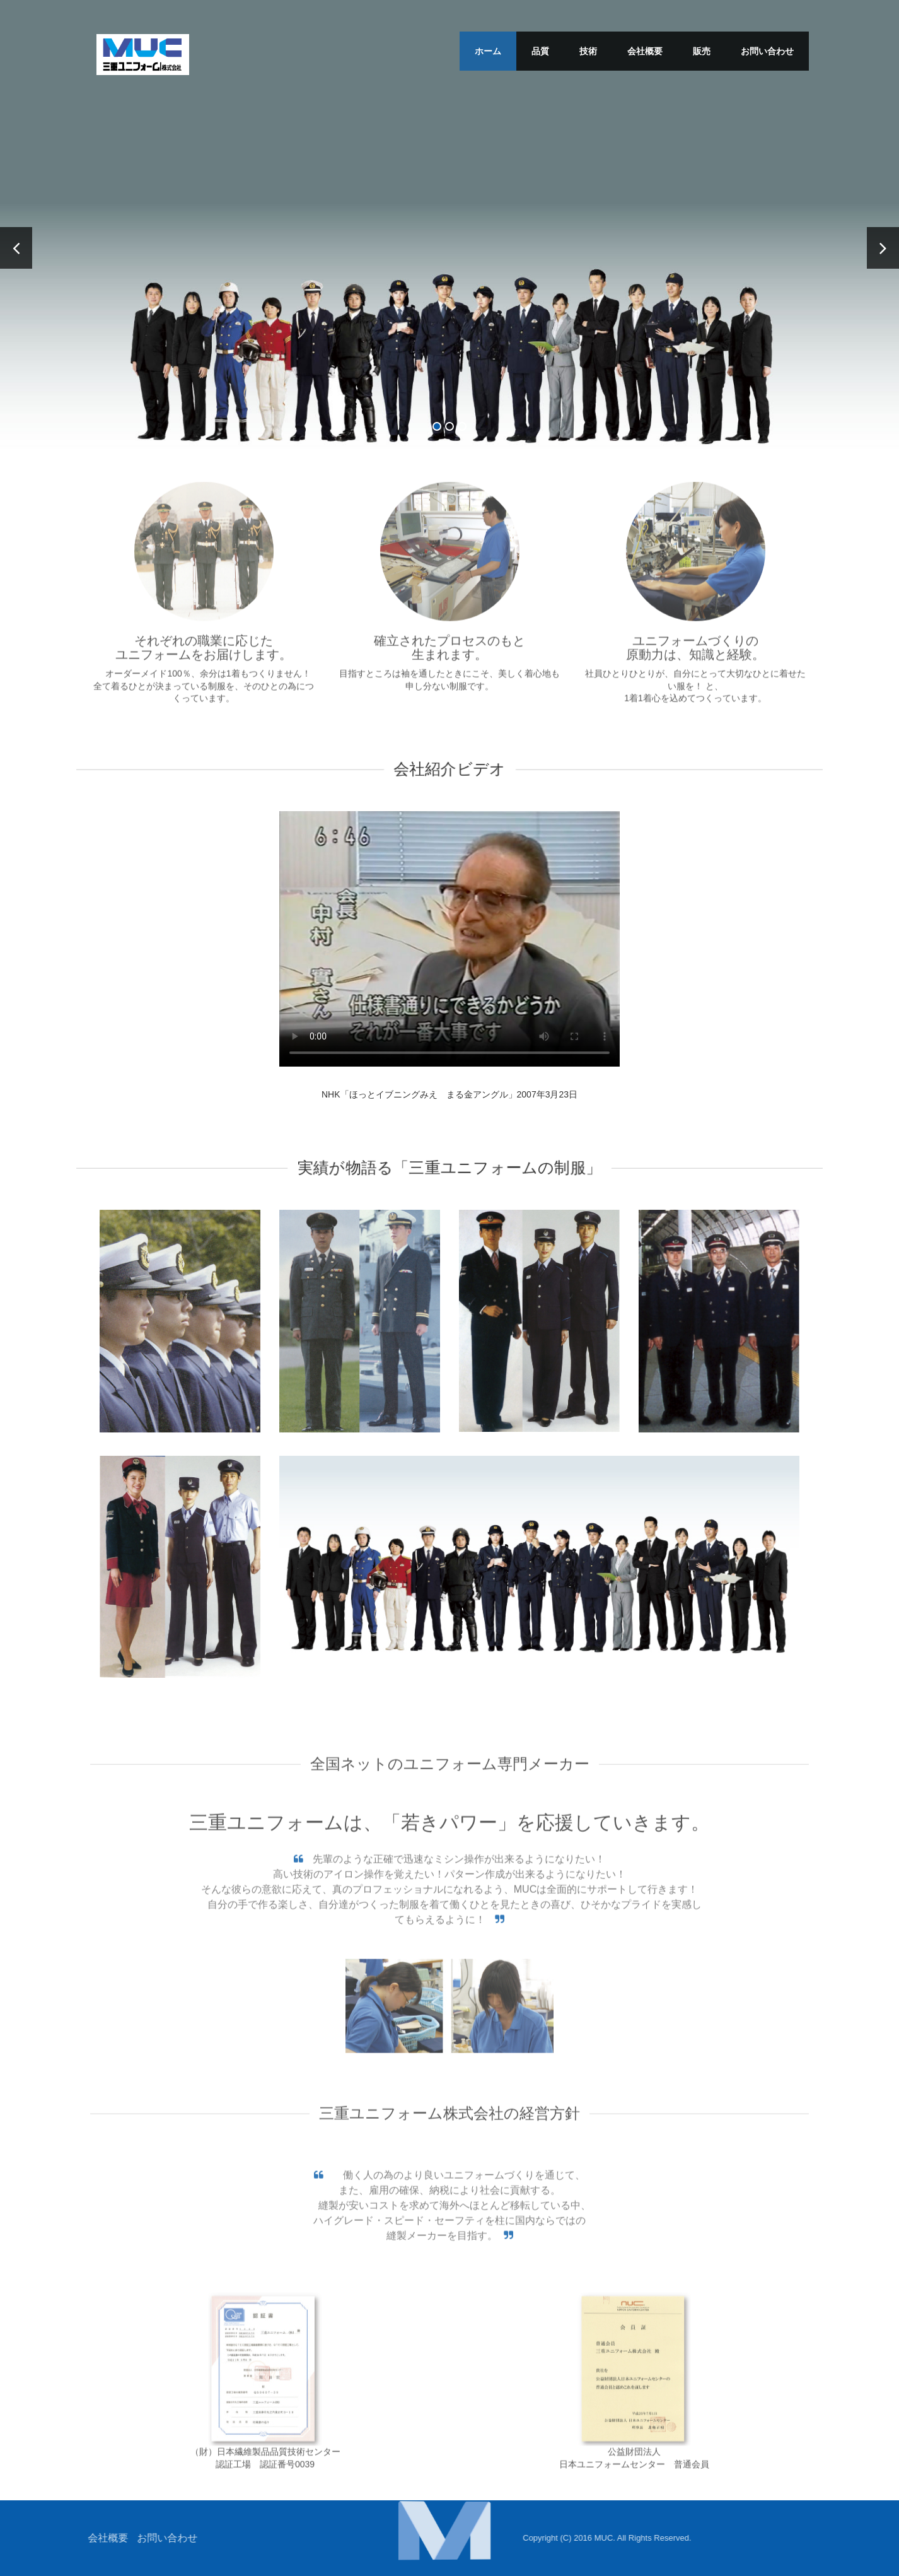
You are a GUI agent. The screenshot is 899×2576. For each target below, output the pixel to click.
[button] (444, 2529)
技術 (588, 51)
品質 (540, 51)
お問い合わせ (767, 51)
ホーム (488, 51)
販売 (701, 51)
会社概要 (645, 51)
